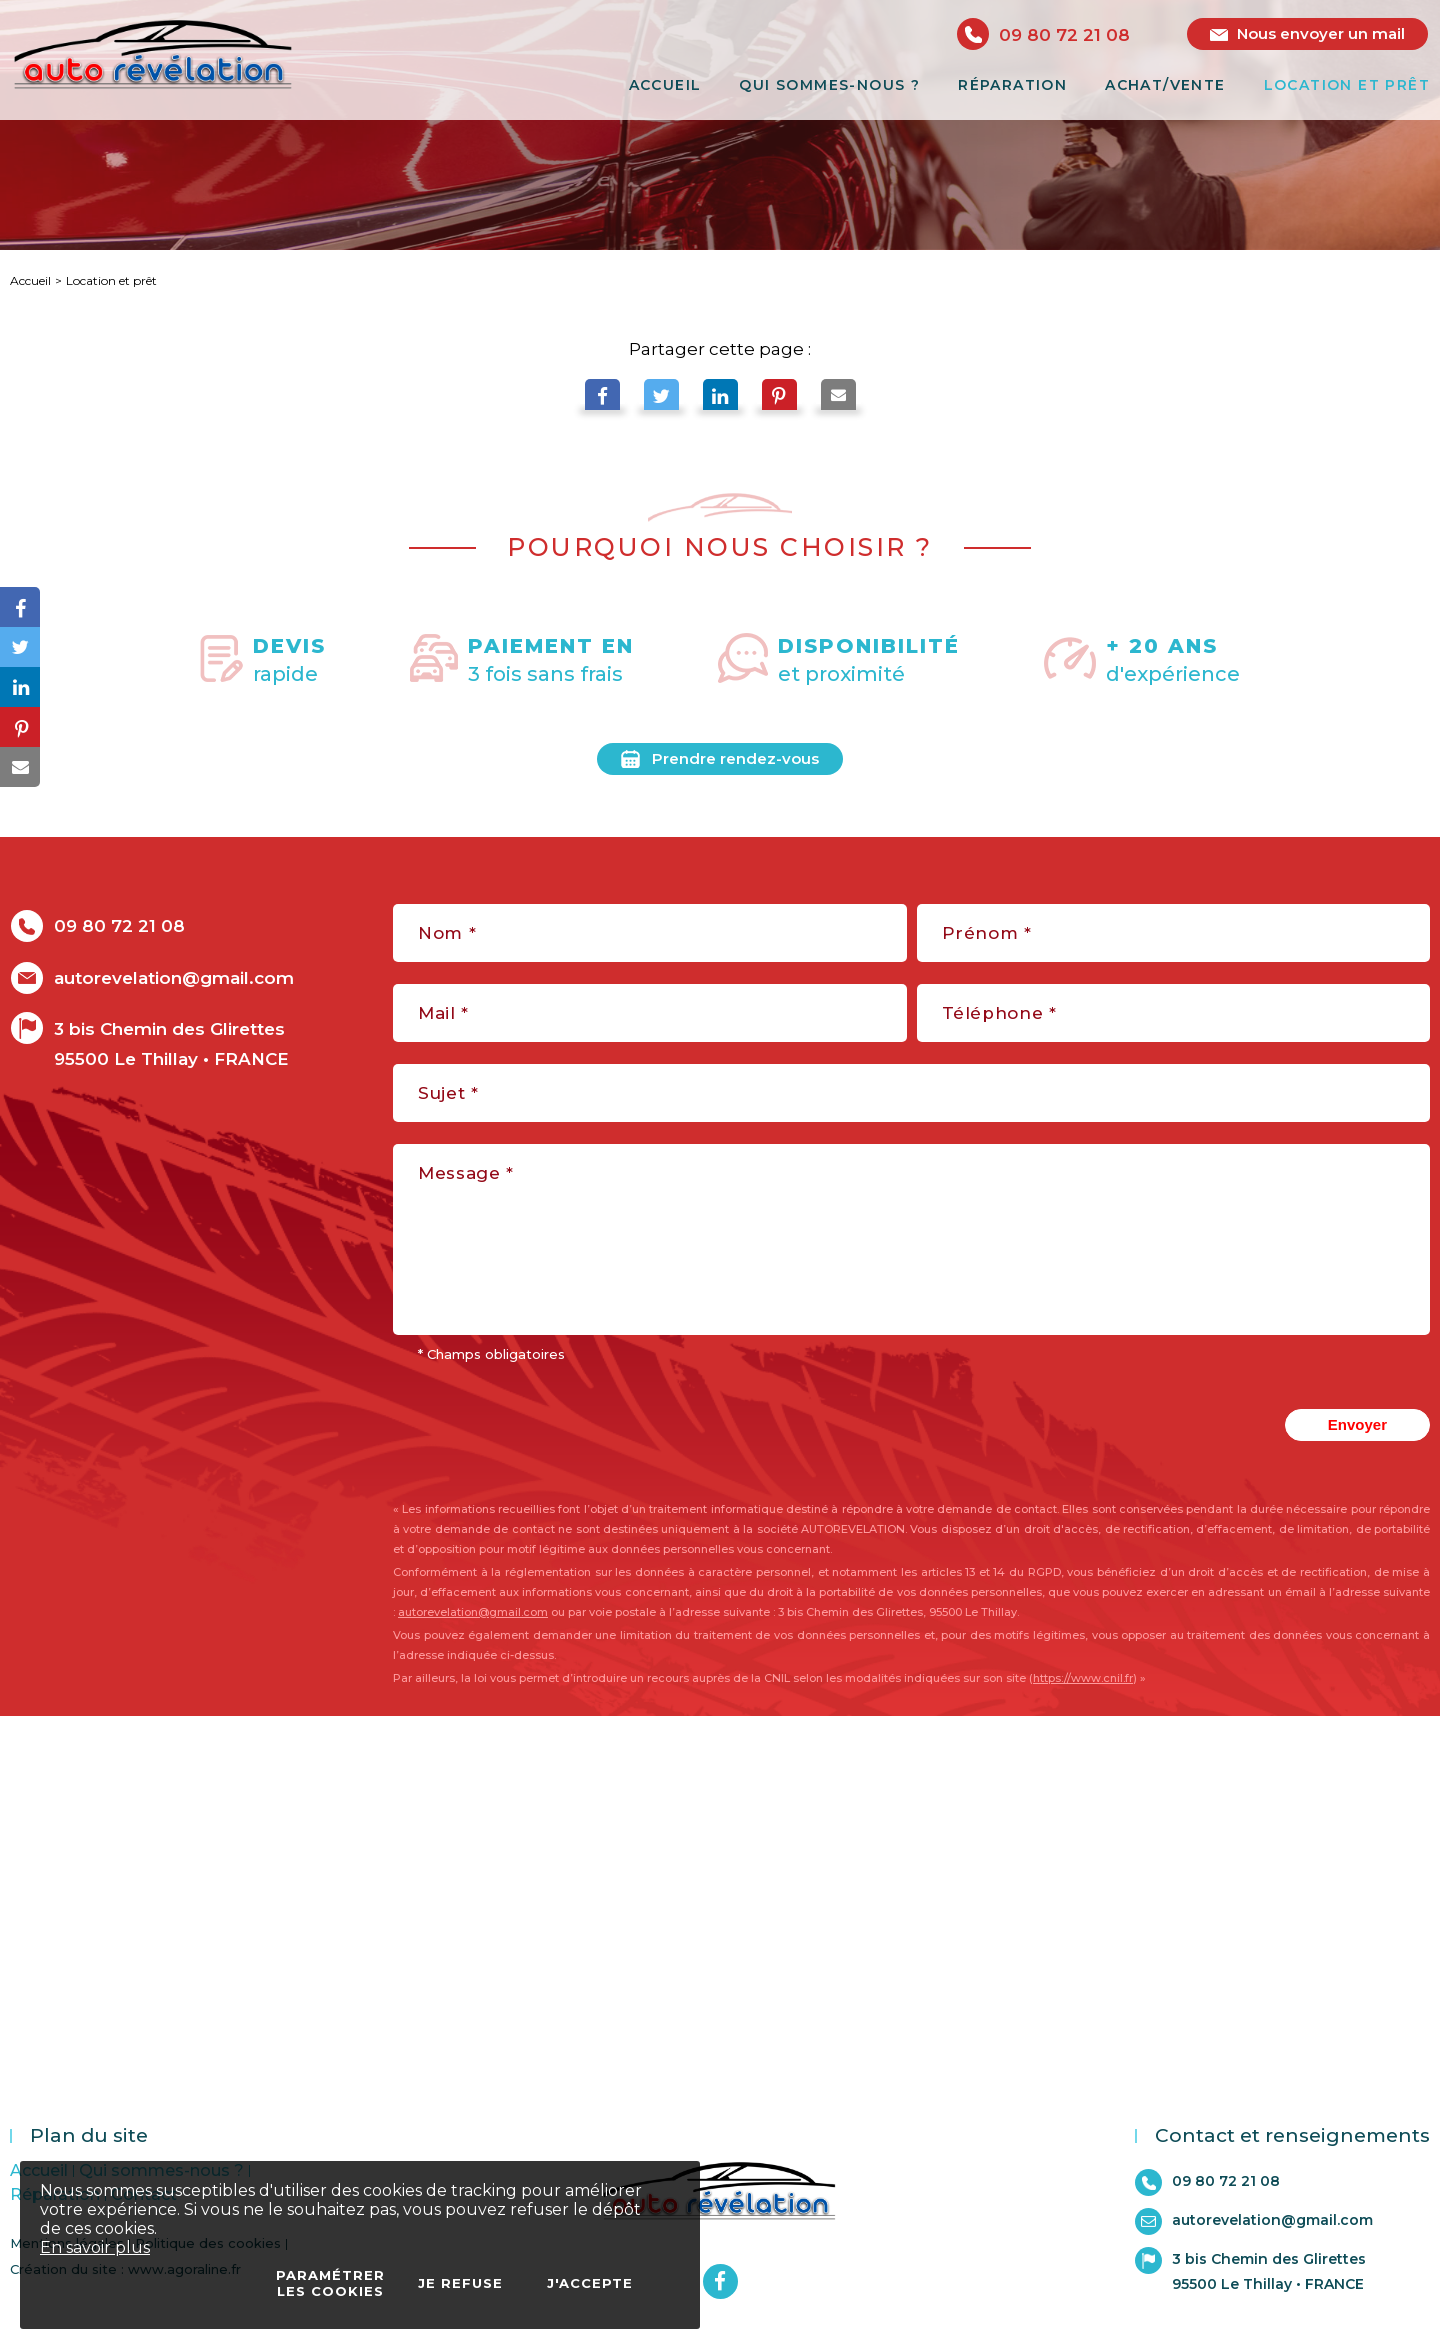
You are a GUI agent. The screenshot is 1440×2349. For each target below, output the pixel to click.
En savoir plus (95, 2247)
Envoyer (1357, 1424)
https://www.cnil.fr (1083, 1678)
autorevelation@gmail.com (473, 1612)
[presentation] (1100, 1425)
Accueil (30, 280)
